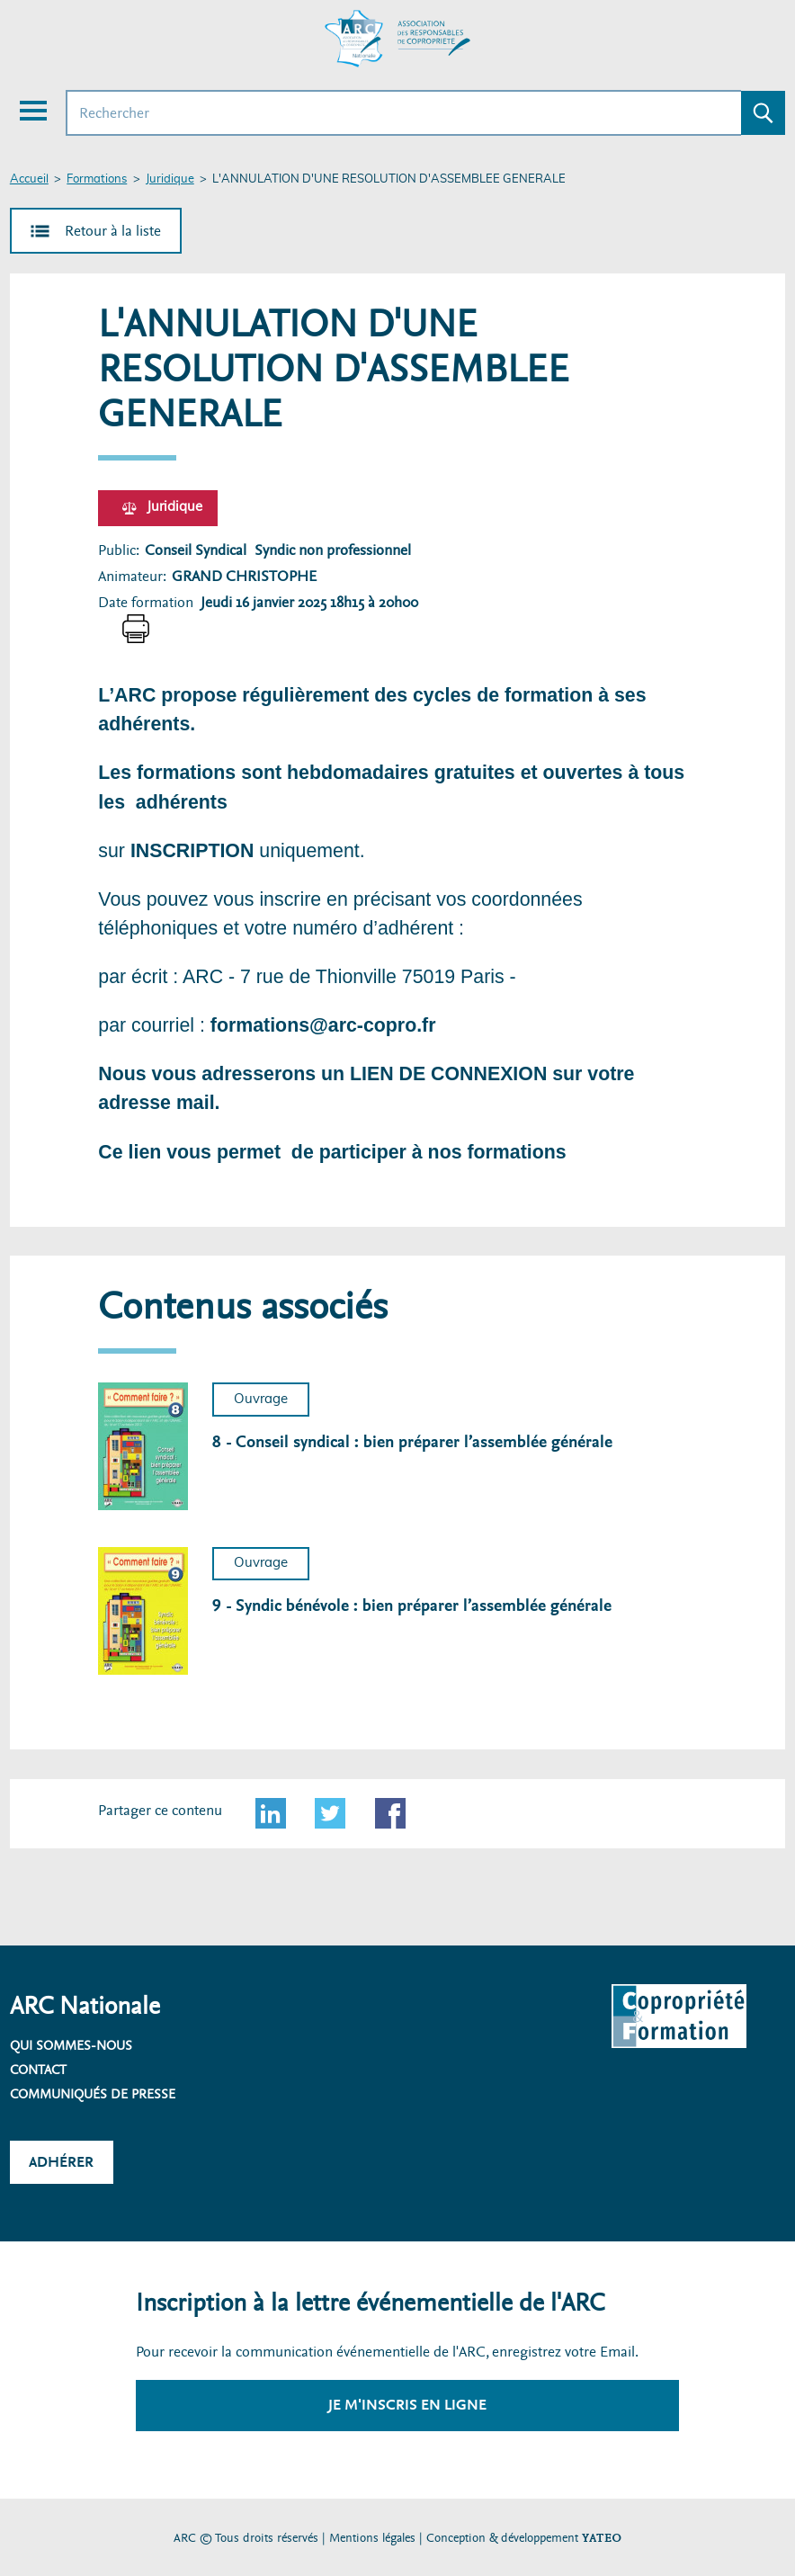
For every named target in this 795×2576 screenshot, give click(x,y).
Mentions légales (372, 2537)
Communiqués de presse (92, 2094)
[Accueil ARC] (397, 38)
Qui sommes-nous (71, 2045)
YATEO (601, 2537)
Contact (38, 2070)
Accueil (29, 179)
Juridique (170, 179)
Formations (97, 179)
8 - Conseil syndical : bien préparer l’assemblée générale (412, 1442)
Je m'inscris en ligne (407, 2404)
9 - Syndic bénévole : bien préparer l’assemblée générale (412, 1605)
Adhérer (61, 2161)
